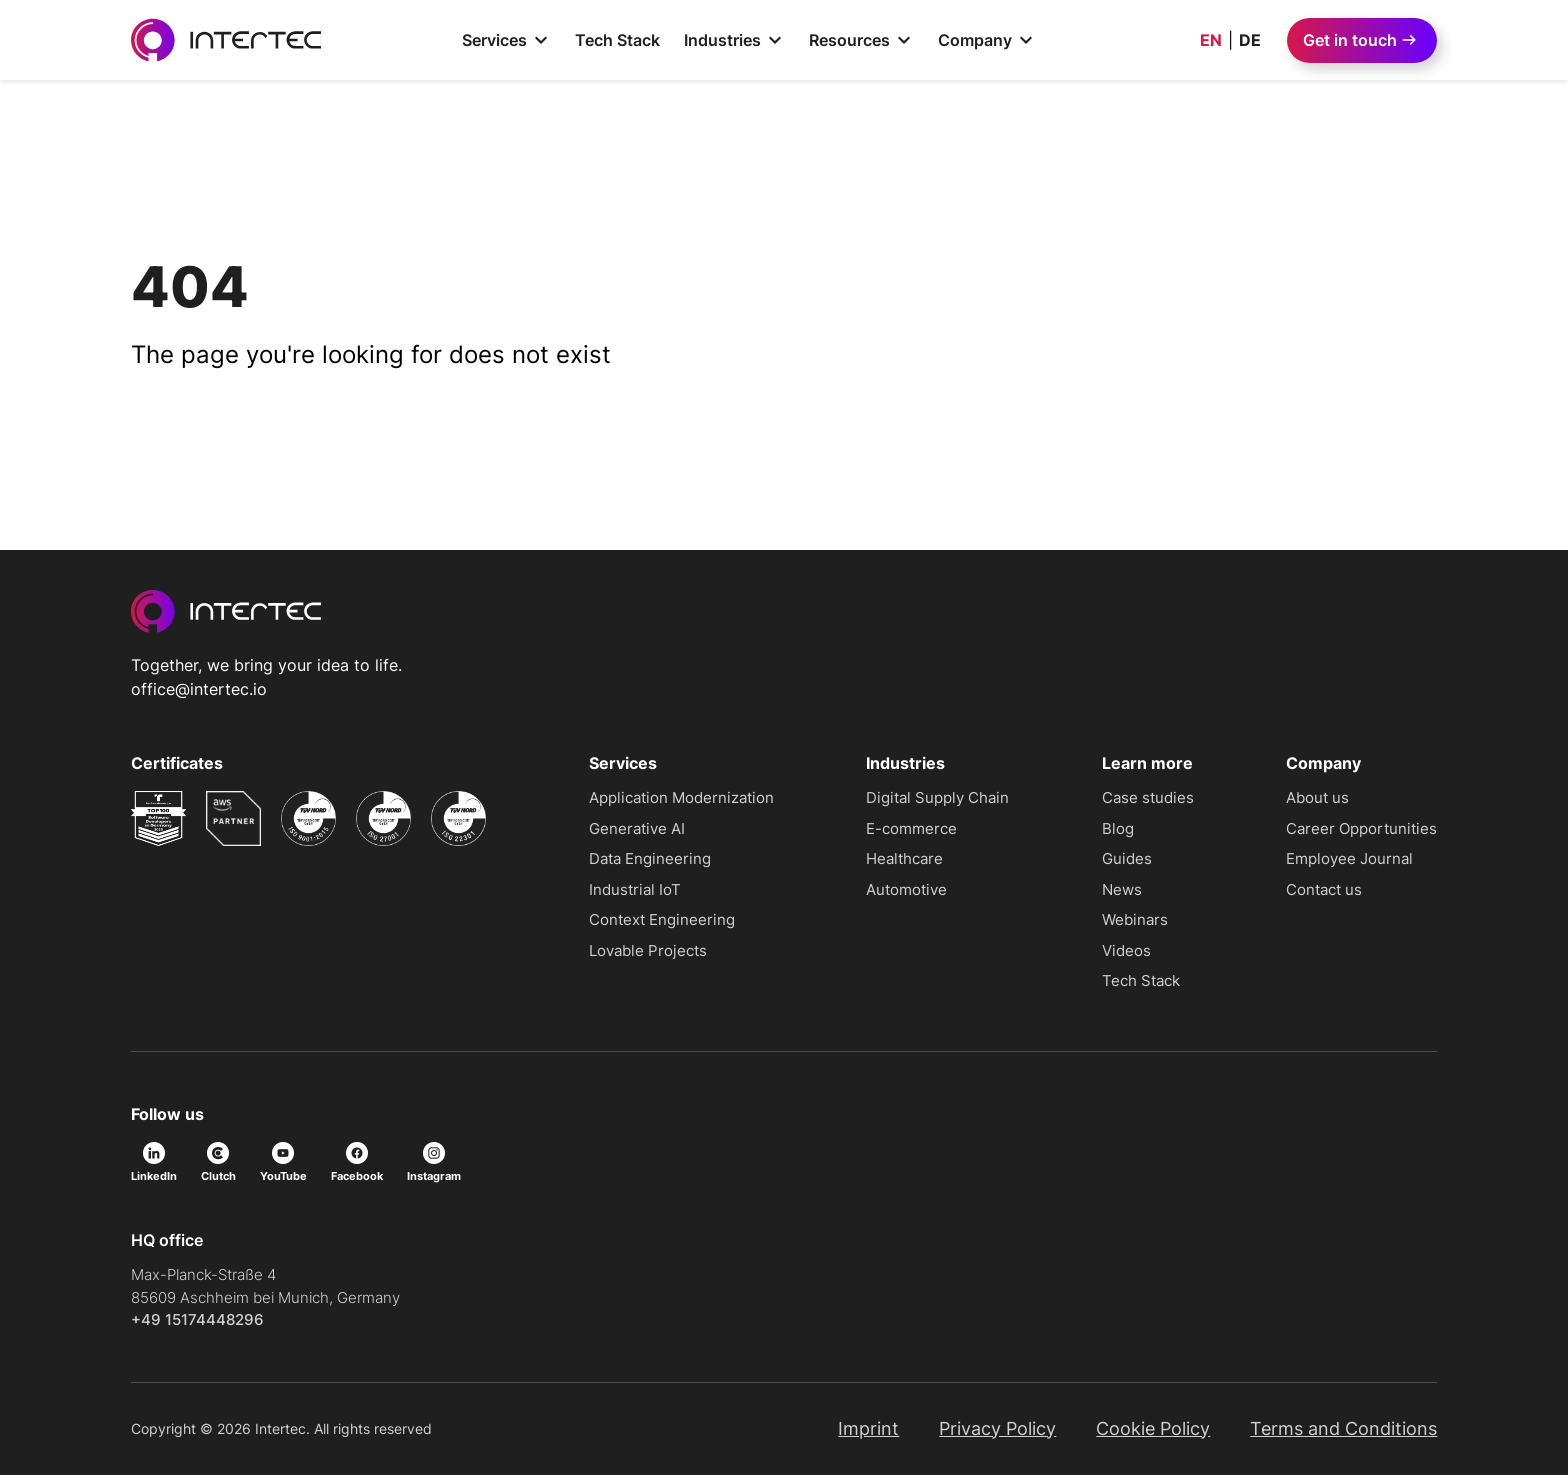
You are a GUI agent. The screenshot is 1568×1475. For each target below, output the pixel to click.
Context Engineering (662, 919)
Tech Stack (617, 40)
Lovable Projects (648, 950)
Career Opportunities (1361, 828)
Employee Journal (1349, 858)
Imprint (868, 1428)
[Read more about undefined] (158, 818)
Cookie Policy (1153, 1428)
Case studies (1148, 797)
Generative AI (637, 828)
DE (1250, 40)
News (1122, 889)
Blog (1118, 828)
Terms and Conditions (1343, 1428)
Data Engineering (650, 858)
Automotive (906, 889)
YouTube (283, 1162)
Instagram (434, 1162)
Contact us (1324, 889)
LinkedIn (154, 1162)
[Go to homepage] (226, 40)
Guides (1127, 858)
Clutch (218, 1162)
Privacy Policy (997, 1428)
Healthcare (904, 858)
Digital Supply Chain (937, 797)
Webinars (1135, 919)
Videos (1126, 950)
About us (1317, 797)
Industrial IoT (635, 889)
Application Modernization (681, 797)
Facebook (357, 1162)
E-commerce (911, 828)
